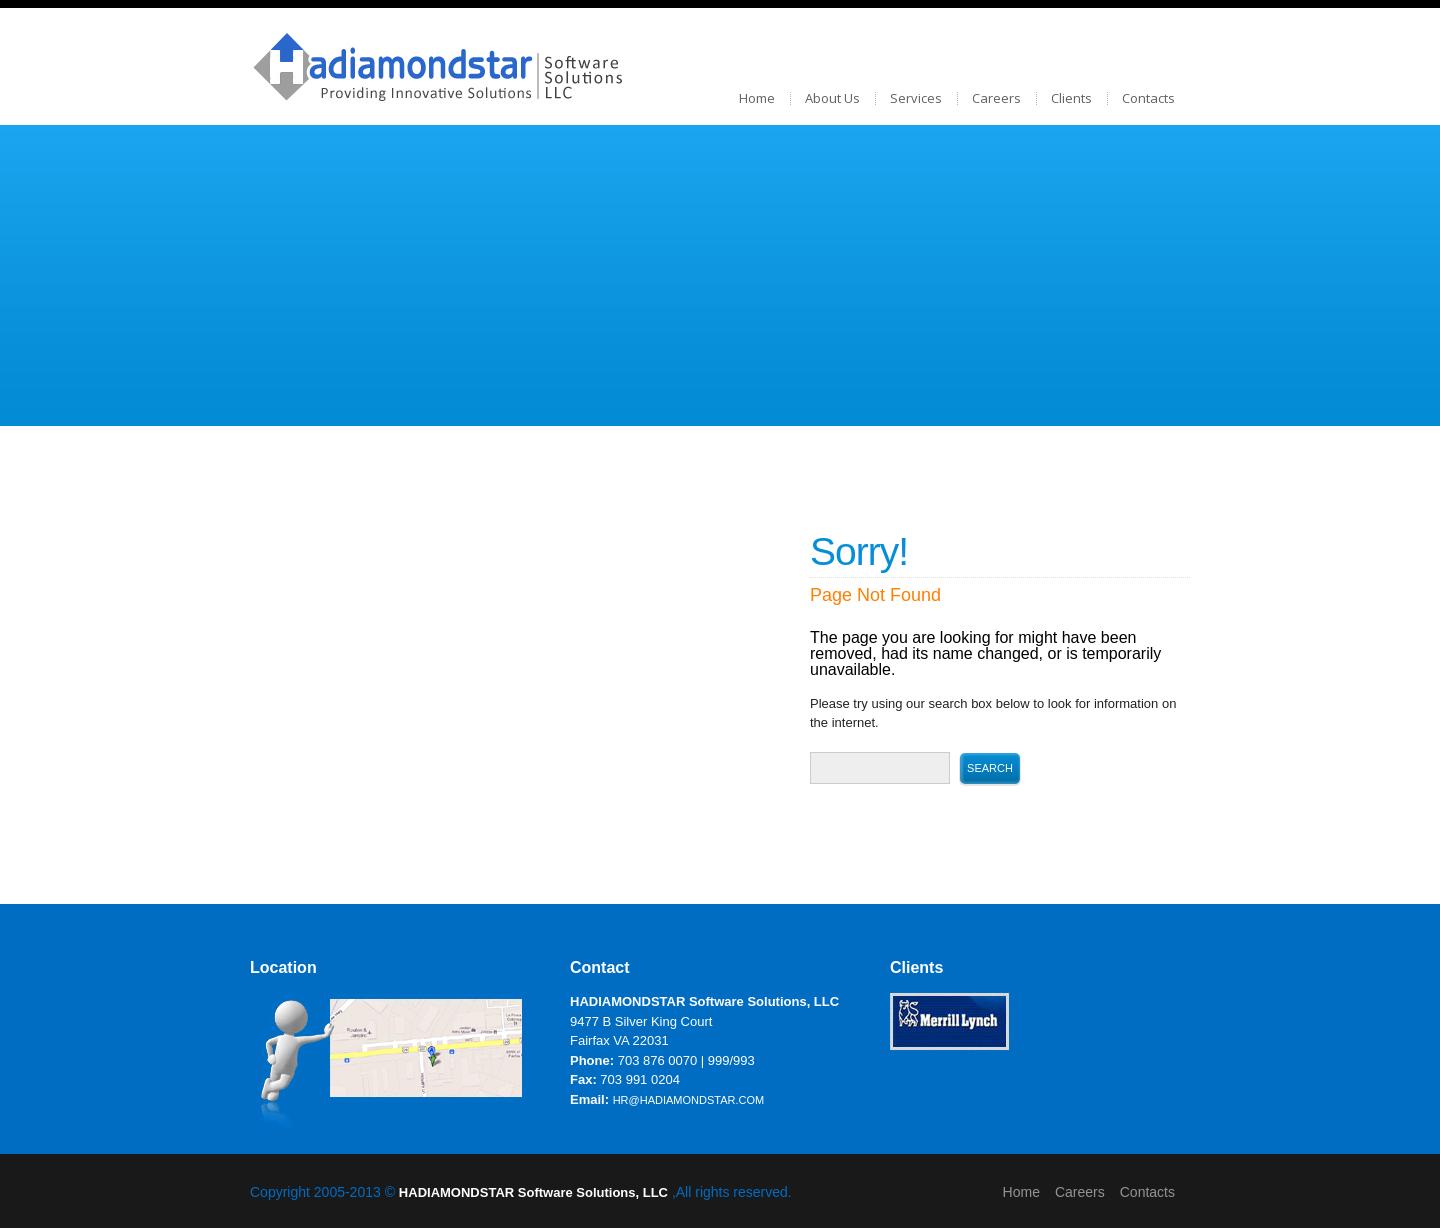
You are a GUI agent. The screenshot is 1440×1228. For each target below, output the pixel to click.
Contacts (1148, 98)
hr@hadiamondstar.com (689, 1100)
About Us (832, 98)
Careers (996, 98)
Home (757, 98)
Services (916, 98)
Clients (1071, 98)
